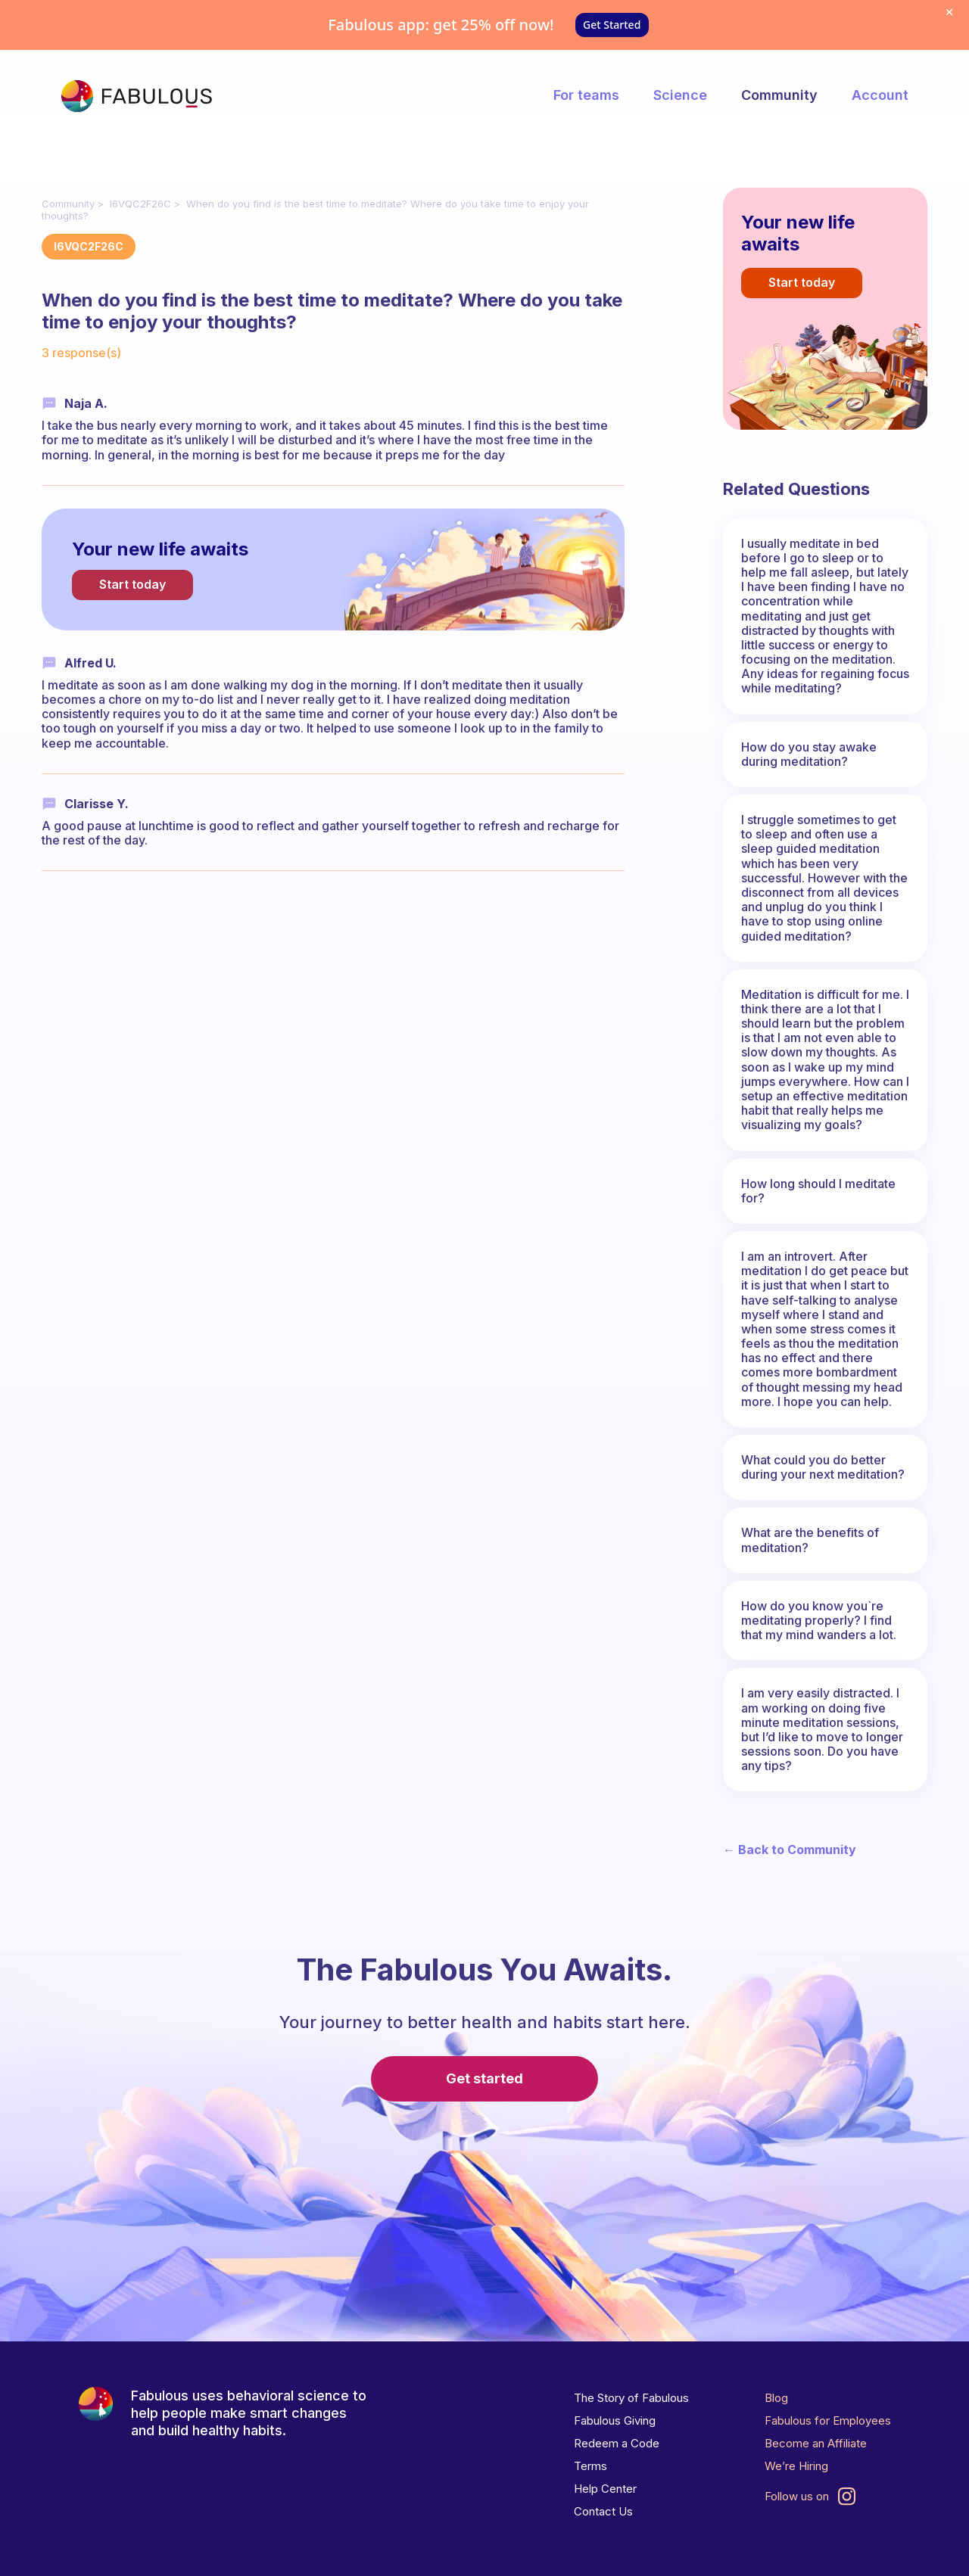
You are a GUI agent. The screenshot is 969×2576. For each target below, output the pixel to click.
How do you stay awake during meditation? (809, 754)
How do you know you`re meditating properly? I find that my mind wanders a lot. (818, 1620)
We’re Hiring (796, 2466)
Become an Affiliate (816, 2443)
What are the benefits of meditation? (810, 1539)
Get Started (611, 24)
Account (880, 95)
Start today (132, 584)
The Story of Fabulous (631, 2398)
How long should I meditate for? (818, 1191)
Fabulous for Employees (828, 2420)
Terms (590, 2466)
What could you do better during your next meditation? (823, 1467)
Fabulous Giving (615, 2420)
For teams (586, 95)
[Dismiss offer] (949, 12)
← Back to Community (789, 1850)
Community (779, 95)
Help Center (605, 2488)
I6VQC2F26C (140, 204)
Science (680, 95)
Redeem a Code (616, 2443)
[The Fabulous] (136, 96)
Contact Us (603, 2511)
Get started (484, 2078)
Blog (776, 2398)
